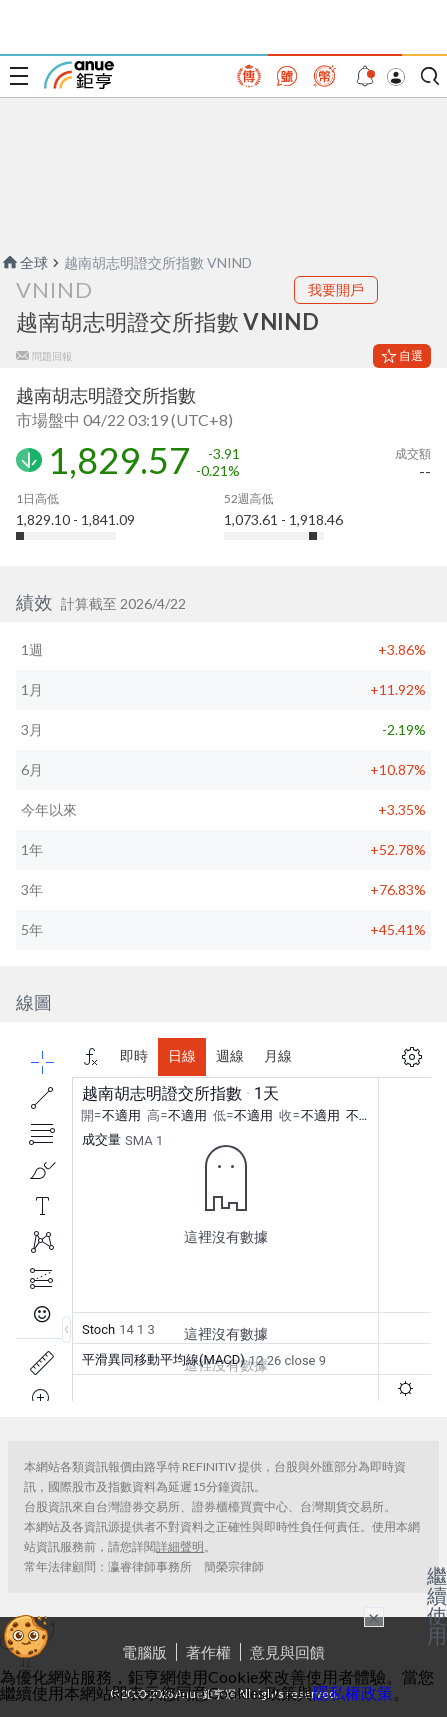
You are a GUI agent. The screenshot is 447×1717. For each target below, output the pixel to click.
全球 (24, 262)
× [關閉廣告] (374, 1617)
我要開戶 (336, 289)
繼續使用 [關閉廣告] (437, 1605)
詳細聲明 (180, 1546)
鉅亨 (79, 75)
